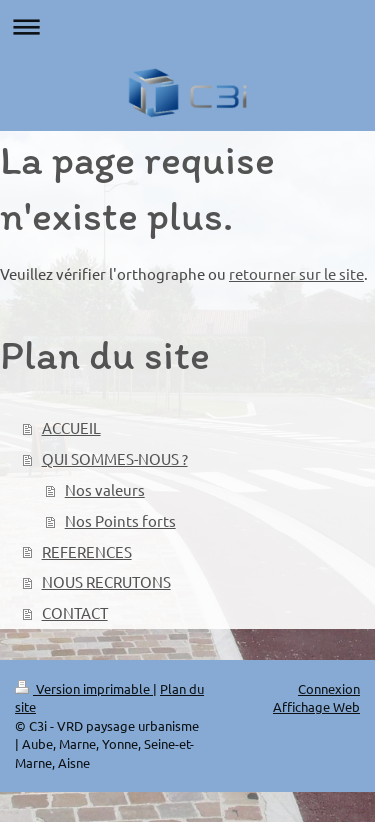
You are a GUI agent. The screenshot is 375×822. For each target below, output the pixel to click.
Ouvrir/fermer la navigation (187, 26)
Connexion (329, 688)
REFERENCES (87, 551)
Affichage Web (316, 706)
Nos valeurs (105, 489)
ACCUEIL (71, 427)
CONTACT (75, 612)
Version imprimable (84, 688)
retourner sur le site (296, 273)
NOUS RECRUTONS (106, 581)
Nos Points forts (120, 520)
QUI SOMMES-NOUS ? (115, 458)
